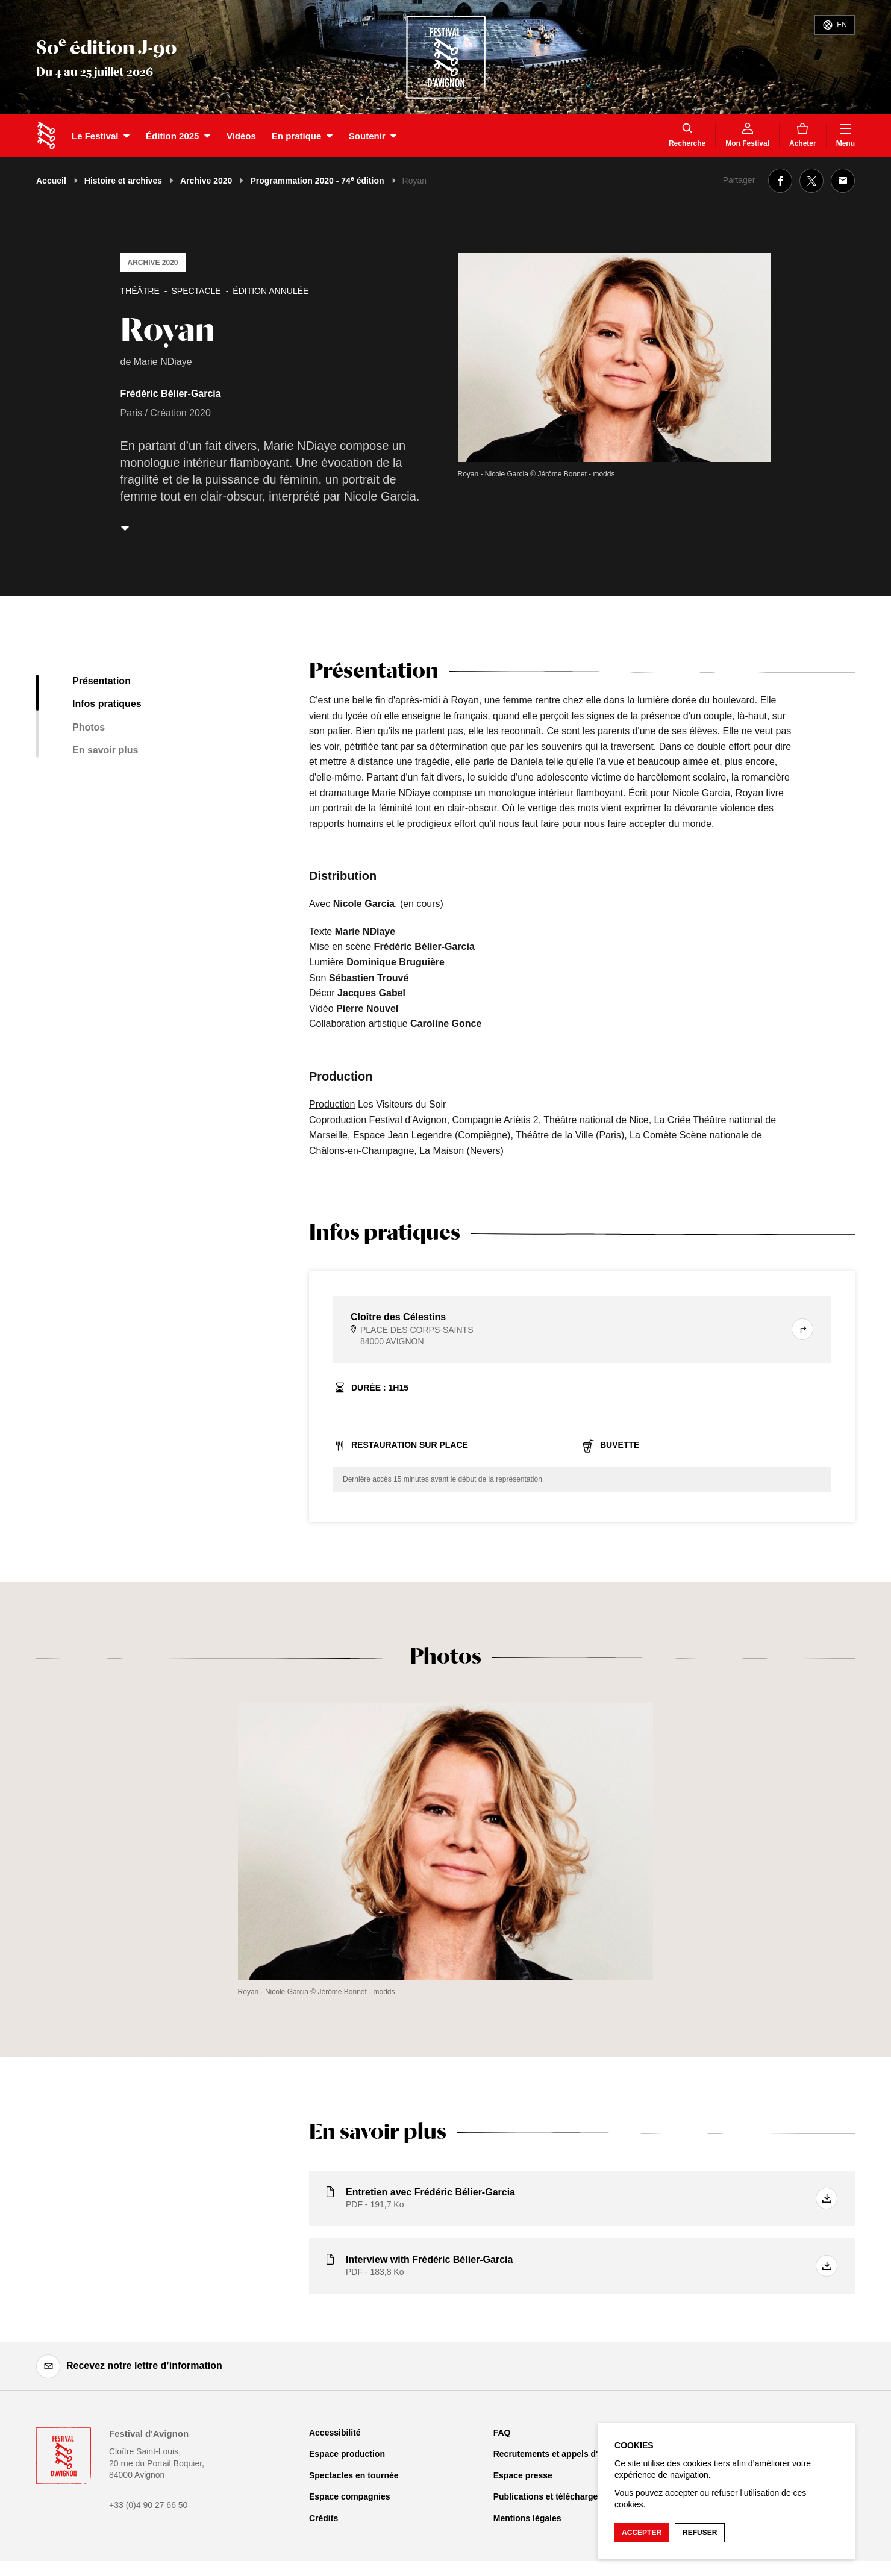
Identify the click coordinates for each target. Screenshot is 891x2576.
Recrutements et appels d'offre (555, 2454)
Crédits (323, 2518)
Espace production (347, 2454)
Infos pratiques (107, 704)
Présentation (101, 681)
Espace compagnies (349, 2496)
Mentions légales (527, 2518)
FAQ (502, 2432)
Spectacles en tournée (354, 2475)
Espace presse (522, 2475)
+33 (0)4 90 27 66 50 (148, 2505)
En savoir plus (105, 750)
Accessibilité (335, 2432)
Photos (88, 727)
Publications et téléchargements (558, 2496)
